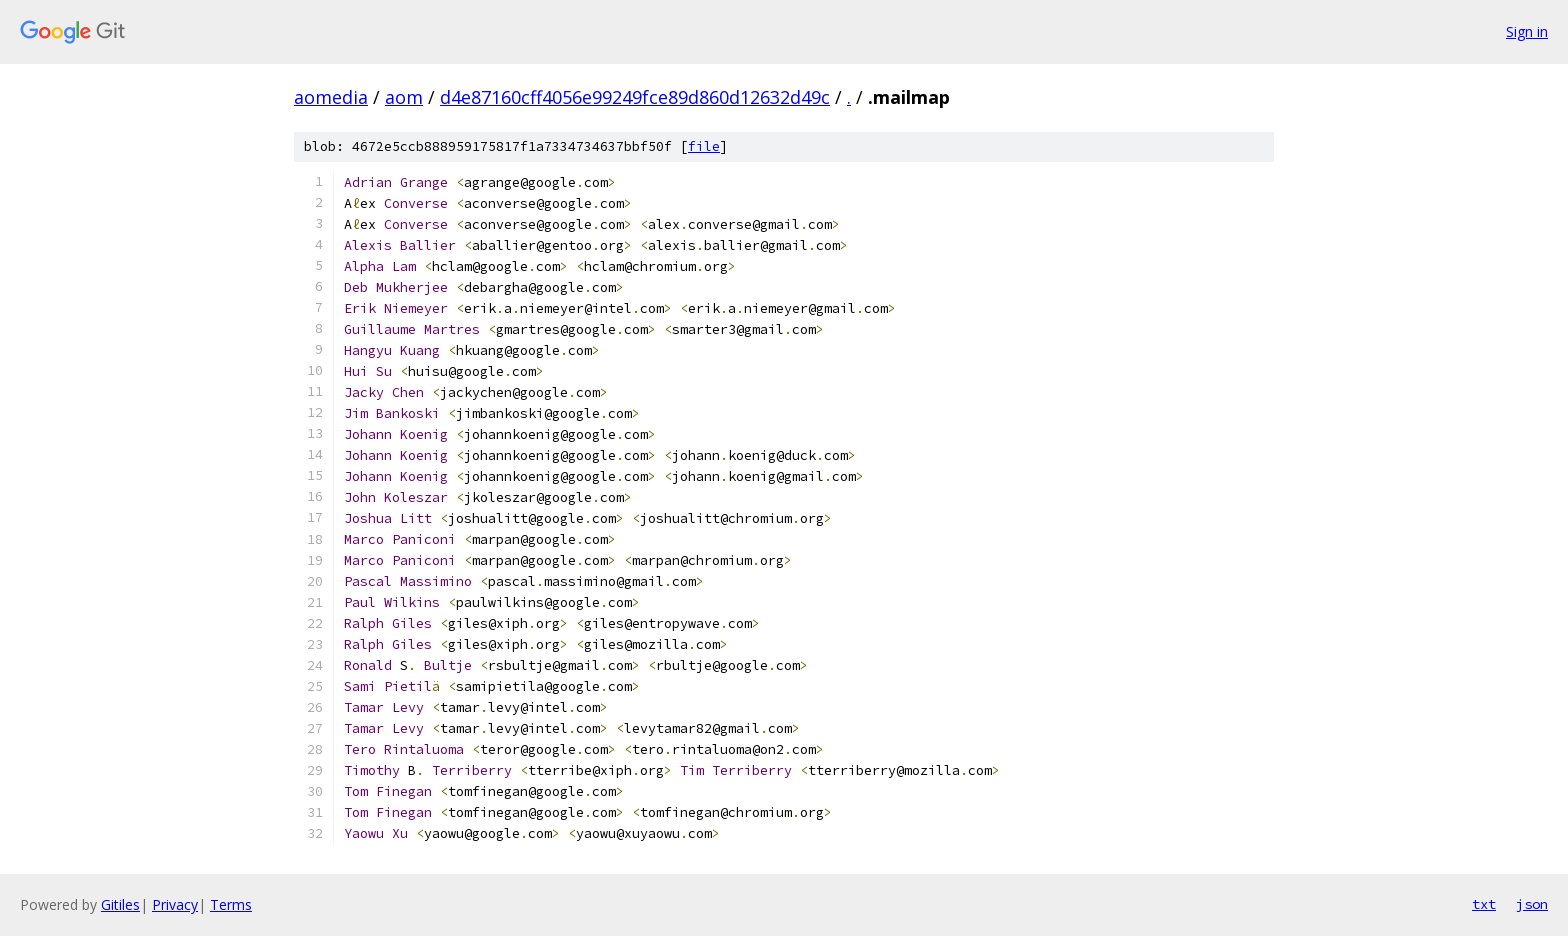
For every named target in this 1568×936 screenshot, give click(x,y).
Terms (231, 904)
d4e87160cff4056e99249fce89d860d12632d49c (635, 97)
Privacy (175, 904)
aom (404, 97)
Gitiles (120, 904)
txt (1484, 904)
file (704, 146)
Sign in (1527, 31)
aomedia (331, 97)
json (1532, 904)
